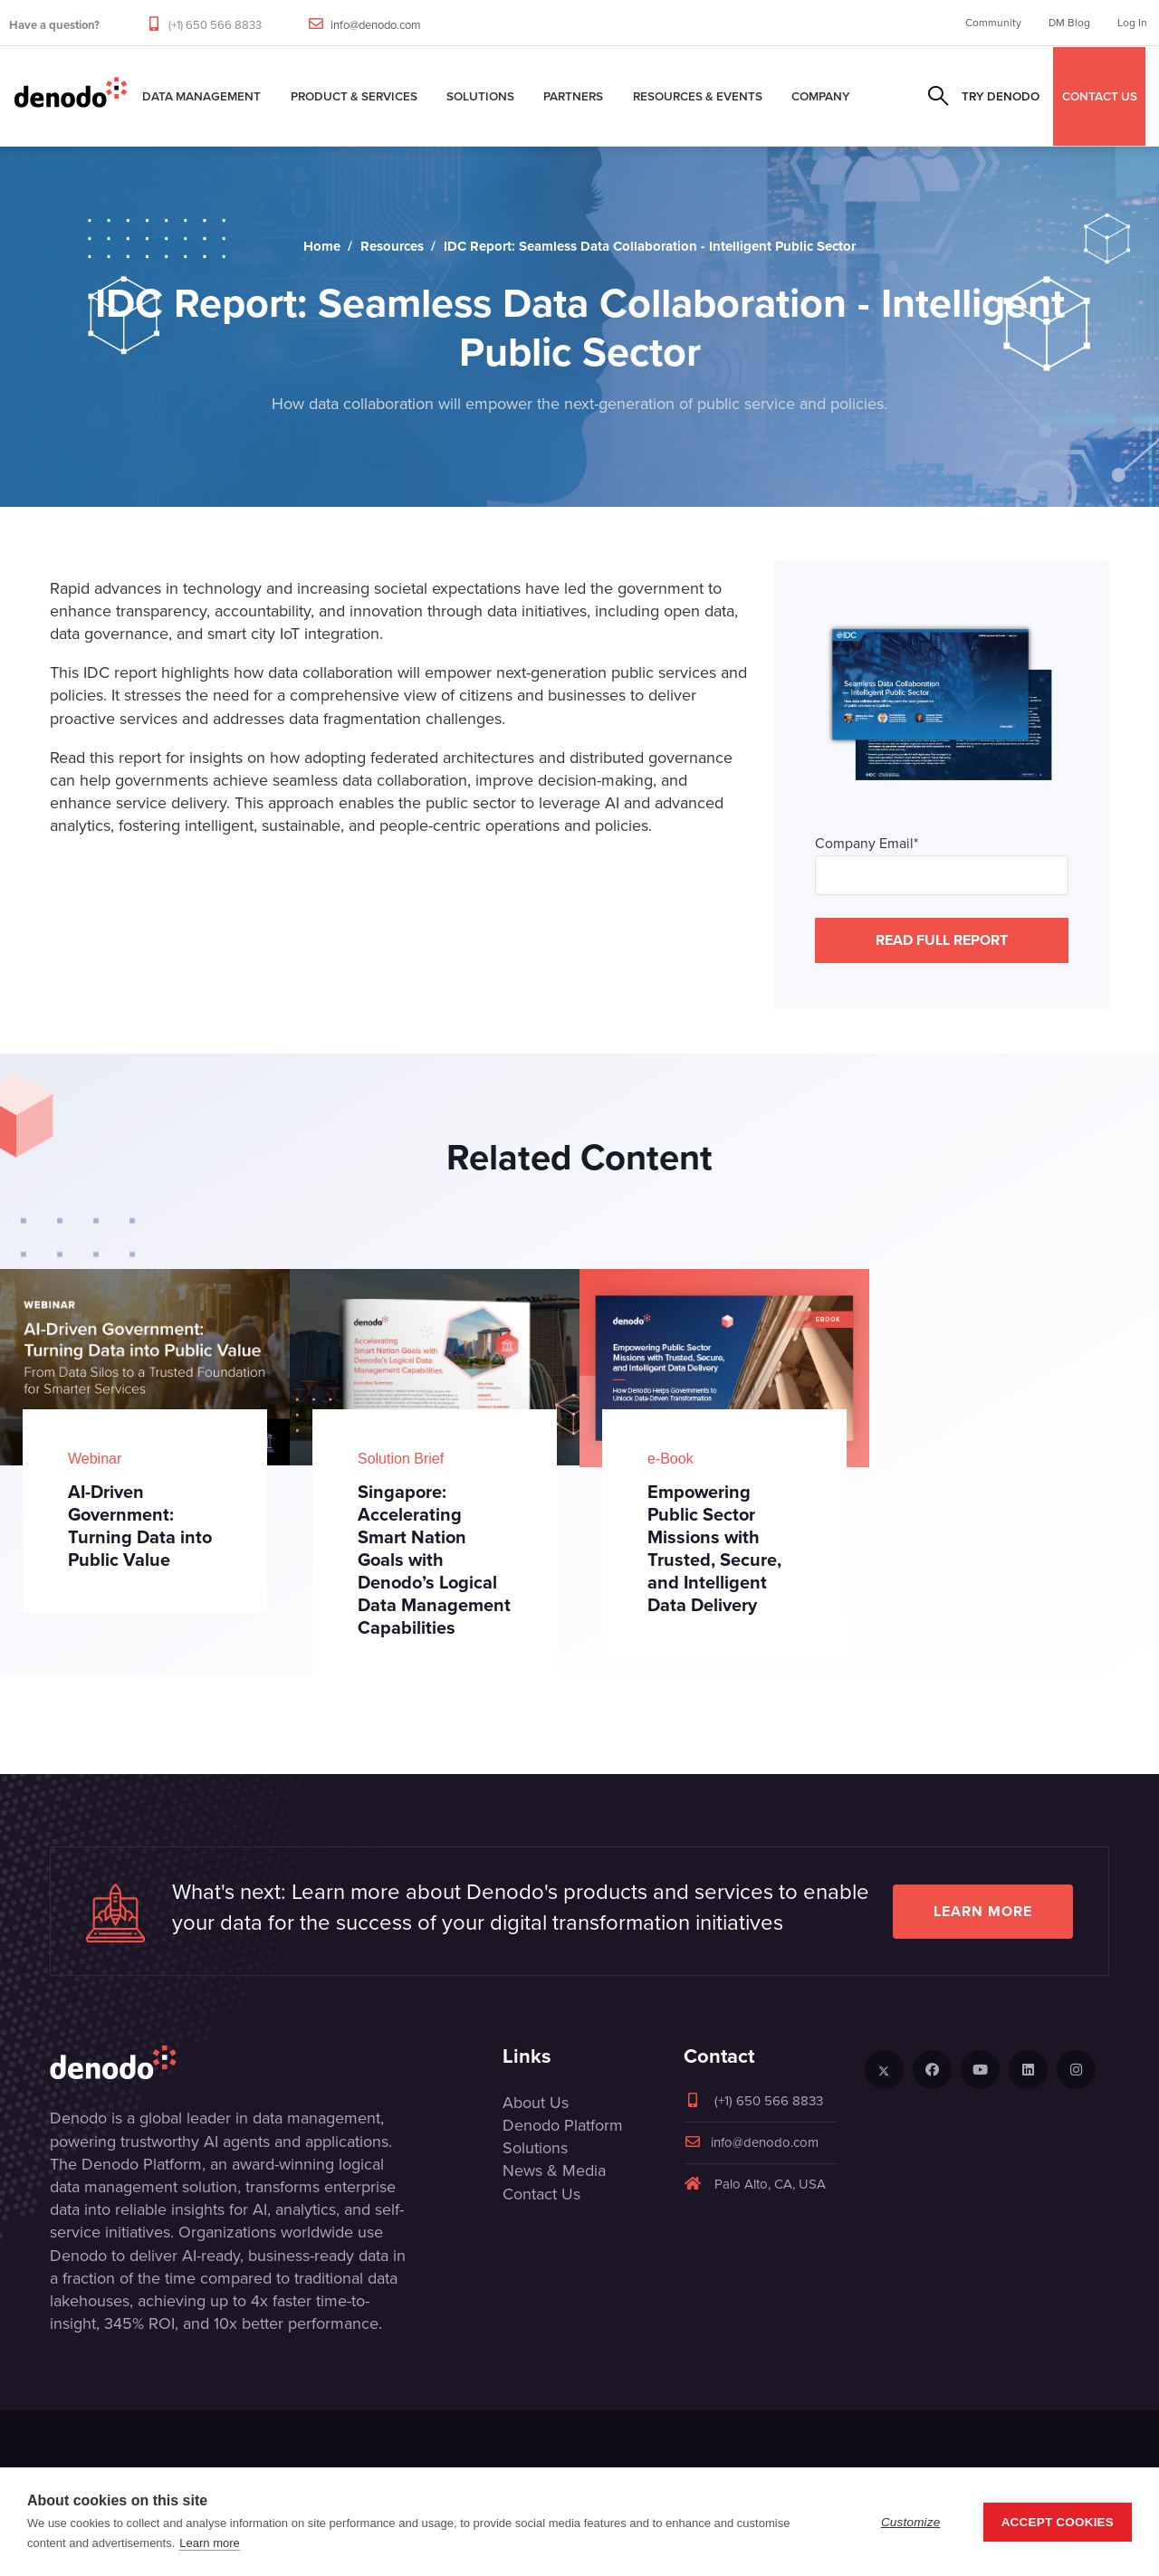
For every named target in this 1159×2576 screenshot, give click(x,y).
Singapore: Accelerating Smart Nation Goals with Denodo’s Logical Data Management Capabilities (434, 1559)
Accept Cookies (1057, 2522)
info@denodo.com (375, 24)
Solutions (480, 96)
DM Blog (1069, 22)
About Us (536, 2102)
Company (820, 96)
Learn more (983, 1911)
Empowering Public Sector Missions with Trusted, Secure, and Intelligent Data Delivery (714, 1548)
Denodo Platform (563, 2125)
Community (993, 22)
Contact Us (541, 2194)
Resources (392, 246)
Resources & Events (697, 96)
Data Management (201, 96)
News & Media (554, 2170)
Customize (911, 2522)
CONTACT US (1099, 96)
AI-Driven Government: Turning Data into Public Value (140, 1525)
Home (321, 246)
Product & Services (354, 96)
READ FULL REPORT (942, 940)
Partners (573, 96)
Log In (1132, 22)
